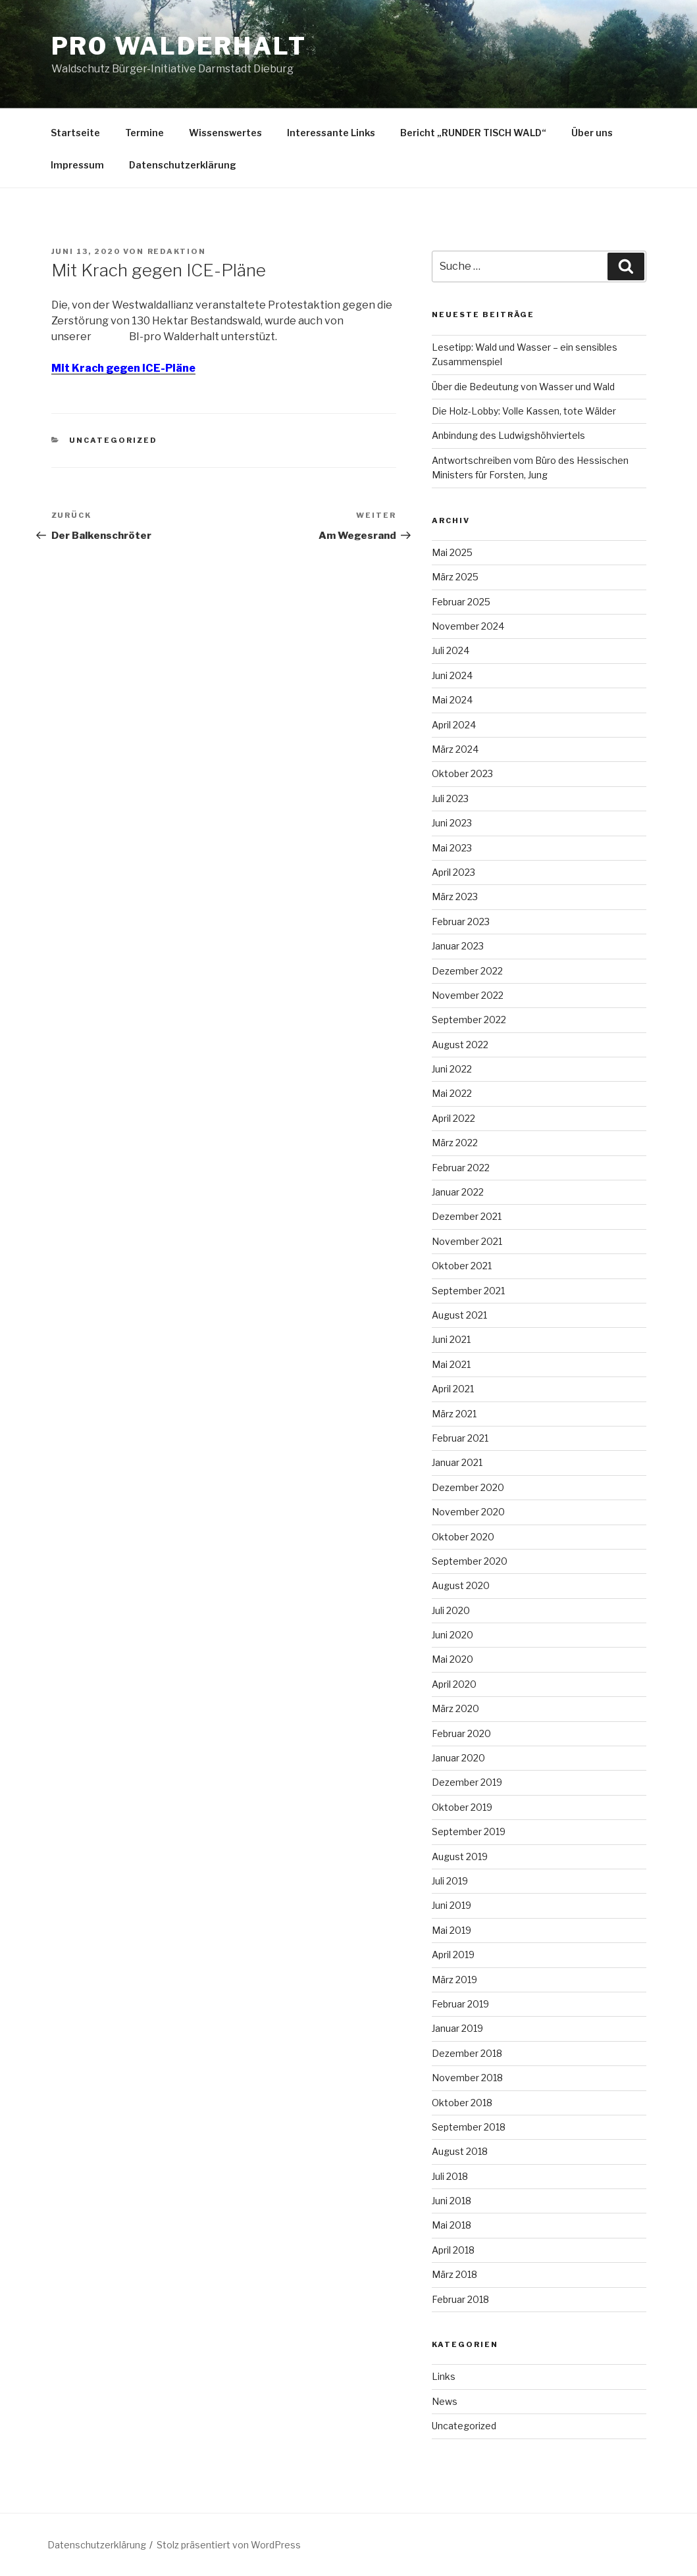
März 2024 (455, 749)
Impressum (77, 164)
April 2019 (453, 1954)
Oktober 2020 (463, 1536)
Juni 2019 (451, 1905)
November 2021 (467, 1241)
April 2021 (453, 1388)
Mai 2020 (452, 1659)
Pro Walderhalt (179, 46)
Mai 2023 (452, 847)
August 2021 (459, 1315)
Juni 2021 (451, 1339)
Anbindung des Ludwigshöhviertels (508, 435)
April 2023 (453, 872)
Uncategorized (113, 440)
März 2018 (454, 2274)
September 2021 (468, 1290)
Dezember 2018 (467, 2053)
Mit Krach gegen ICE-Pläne (123, 368)
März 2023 (455, 896)
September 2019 (468, 1831)
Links (443, 2376)
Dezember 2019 (467, 1782)
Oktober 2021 (462, 1265)
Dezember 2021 (467, 1216)
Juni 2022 (452, 1068)
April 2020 (454, 1684)
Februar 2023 (461, 921)
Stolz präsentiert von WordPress (229, 2544)
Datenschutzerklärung (182, 164)
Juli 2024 (450, 650)
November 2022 (467, 995)
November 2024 (468, 626)
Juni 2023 (452, 822)
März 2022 (455, 1142)
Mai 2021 (451, 1364)
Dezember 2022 (467, 970)
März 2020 (455, 1708)
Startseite (75, 132)
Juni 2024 (452, 675)
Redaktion (177, 251)
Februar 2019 (460, 2003)
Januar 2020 (458, 1757)
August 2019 (460, 1856)
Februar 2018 (460, 2299)
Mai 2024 (452, 699)
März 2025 (455, 576)
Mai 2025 (452, 552)
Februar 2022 (461, 1167)
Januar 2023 (458, 945)
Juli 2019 (450, 1880)
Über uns (592, 132)
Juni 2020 (452, 1634)
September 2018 (468, 2127)
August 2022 (460, 1044)
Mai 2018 (451, 2225)
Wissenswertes (225, 132)
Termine (144, 132)
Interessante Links (331, 132)
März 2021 (454, 1413)
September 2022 (469, 1019)
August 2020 (461, 1585)
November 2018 (467, 2077)
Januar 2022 (458, 1192)
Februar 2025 (461, 601)
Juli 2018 (450, 2176)
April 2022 (453, 1118)
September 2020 (469, 1561)
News (444, 2401)
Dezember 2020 (468, 1487)
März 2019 (454, 1979)
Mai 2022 (452, 1093)
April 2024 (454, 724)
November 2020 (468, 1511)
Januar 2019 (457, 2028)
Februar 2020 (461, 1733)
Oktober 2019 (462, 1807)
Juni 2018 (451, 2200)
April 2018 (453, 2250)
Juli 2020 (451, 1610)
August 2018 (460, 2151)
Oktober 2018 (462, 2102)
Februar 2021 (460, 1438)
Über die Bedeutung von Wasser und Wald (523, 386)
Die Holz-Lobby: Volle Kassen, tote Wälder (524, 411)
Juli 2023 (450, 798)
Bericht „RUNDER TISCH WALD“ (473, 132)
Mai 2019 (451, 1930)
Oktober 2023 (462, 773)
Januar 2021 (457, 1462)
